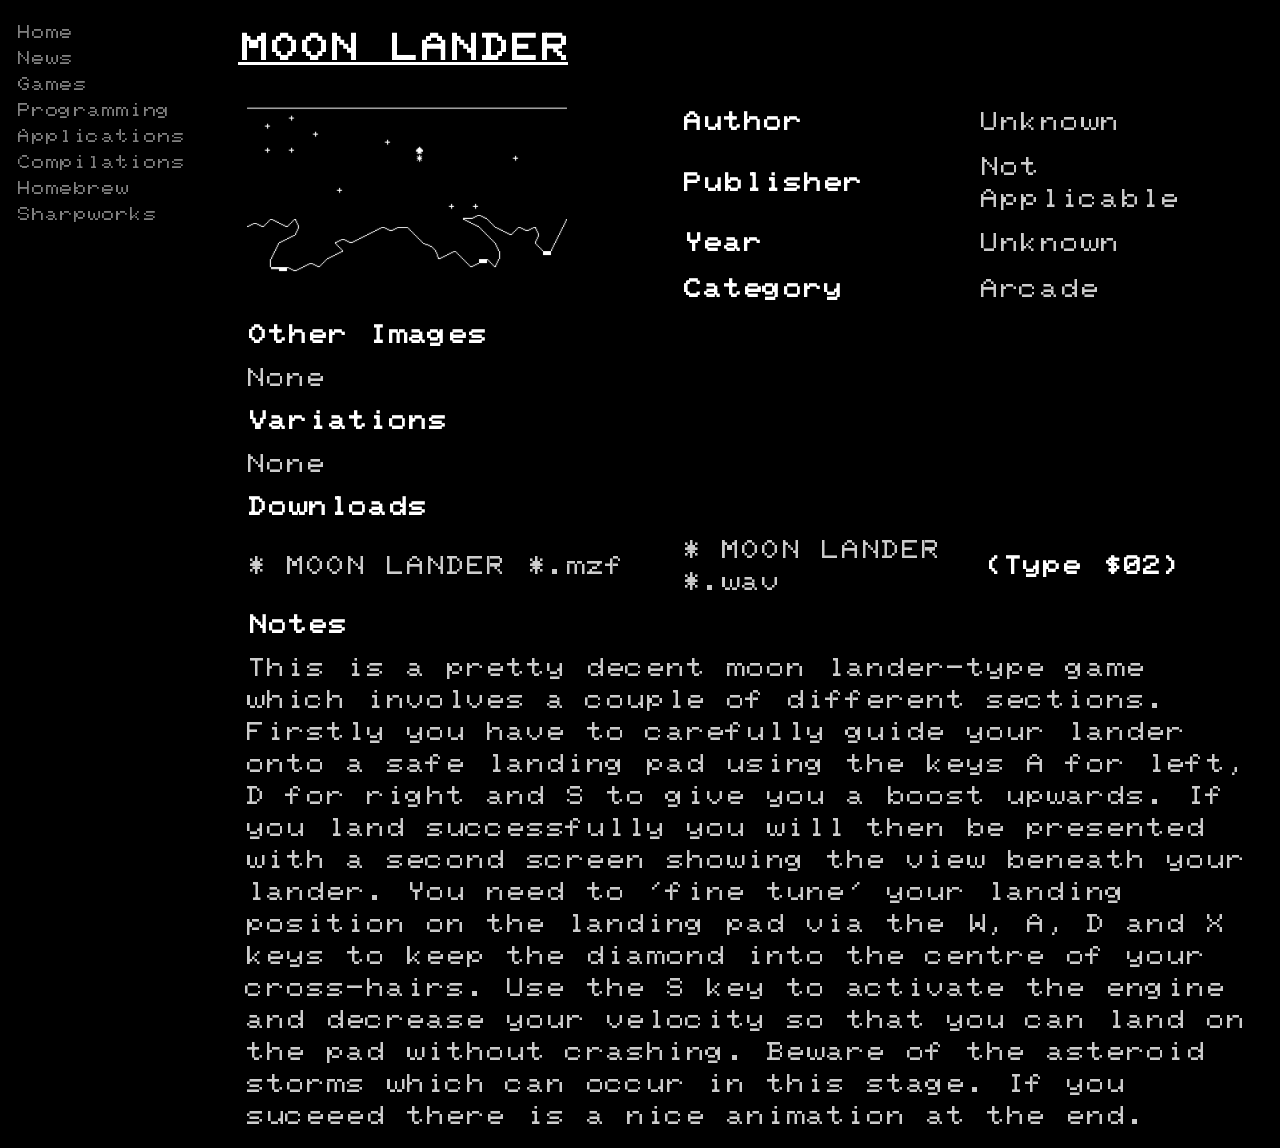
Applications (100, 137)
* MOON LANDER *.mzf (435, 566)
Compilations (100, 163)
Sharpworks (86, 215)
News (44, 59)
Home (44, 33)
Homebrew (72, 189)
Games (51, 85)
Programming (93, 111)
